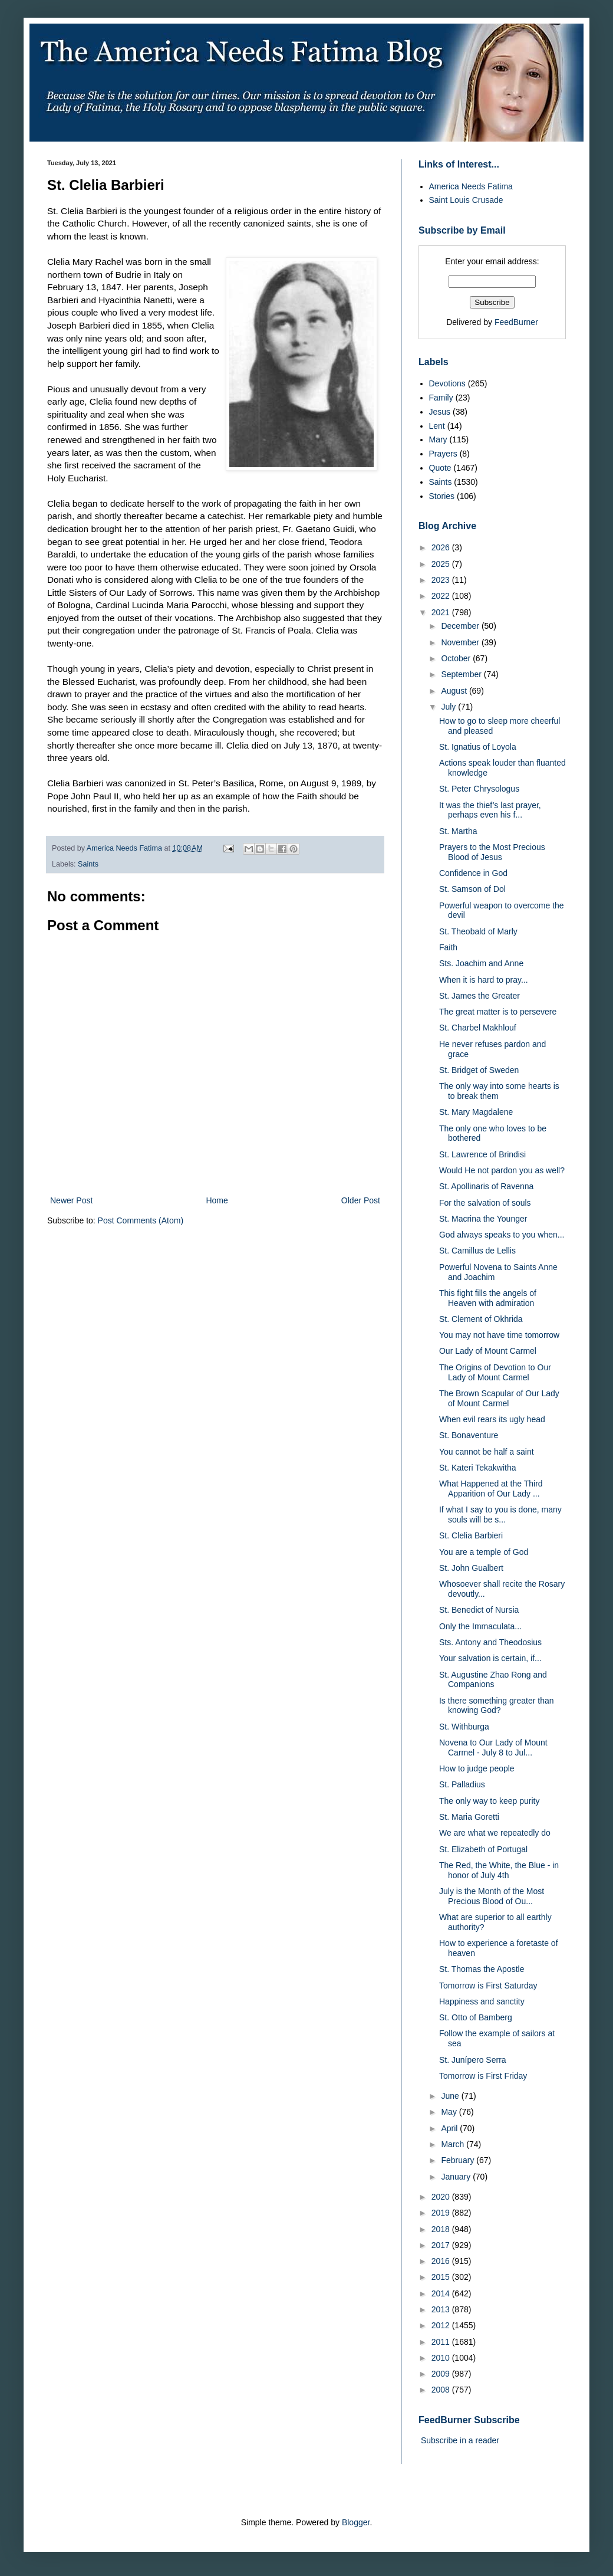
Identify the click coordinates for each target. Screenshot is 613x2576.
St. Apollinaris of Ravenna (486, 1186)
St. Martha (458, 831)
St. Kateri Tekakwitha (477, 1467)
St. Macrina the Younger (483, 1218)
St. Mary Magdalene (476, 1112)
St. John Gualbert (471, 1568)
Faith (448, 947)
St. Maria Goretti (469, 1817)
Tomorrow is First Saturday (488, 1985)
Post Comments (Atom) (140, 1220)
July (449, 706)
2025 (441, 564)
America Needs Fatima (471, 186)
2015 (441, 2277)
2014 (441, 2293)
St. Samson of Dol (472, 889)
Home (217, 1200)
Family (441, 397)
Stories (442, 496)
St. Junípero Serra (472, 2060)
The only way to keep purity (489, 1801)
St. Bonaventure (468, 1435)
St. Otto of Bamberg (475, 2017)
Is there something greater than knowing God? (496, 1705)
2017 (441, 2245)
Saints (88, 864)
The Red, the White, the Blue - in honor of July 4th (499, 1870)
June (451, 2096)
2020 (441, 2196)
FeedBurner (516, 322)
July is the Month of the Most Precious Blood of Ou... (491, 1896)
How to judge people (477, 1768)
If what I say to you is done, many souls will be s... (500, 1514)
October (457, 658)
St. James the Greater (479, 995)
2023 (441, 580)
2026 (441, 547)
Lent (437, 426)
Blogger (356, 2522)
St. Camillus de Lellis (477, 1250)
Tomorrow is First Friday (483, 2076)
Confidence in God (473, 873)
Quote (440, 467)
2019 (441, 2212)
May (450, 2111)
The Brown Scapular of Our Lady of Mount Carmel (499, 1398)
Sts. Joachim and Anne (481, 963)
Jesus (440, 411)
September (462, 674)
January (457, 2176)
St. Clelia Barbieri (471, 1535)
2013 (441, 2309)
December (461, 626)
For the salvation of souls (485, 1202)
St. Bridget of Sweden (479, 1070)
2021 (441, 612)
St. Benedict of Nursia (479, 1609)
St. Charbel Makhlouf (477, 1027)
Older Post (360, 1200)
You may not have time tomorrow (499, 1335)
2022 (441, 595)
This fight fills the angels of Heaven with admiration (487, 1298)
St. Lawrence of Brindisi (482, 1154)
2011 (441, 2342)
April (450, 2128)
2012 (441, 2325)
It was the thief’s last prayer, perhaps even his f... (490, 810)
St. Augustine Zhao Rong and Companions (493, 1679)
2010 (441, 2357)
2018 (441, 2229)
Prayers (443, 453)
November (461, 642)
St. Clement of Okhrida (481, 1319)
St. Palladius (462, 1784)
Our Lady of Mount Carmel (487, 1351)
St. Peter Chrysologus (479, 788)
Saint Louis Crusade (466, 200)
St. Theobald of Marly (478, 931)
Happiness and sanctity (482, 2001)
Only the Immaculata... (480, 1626)
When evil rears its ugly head (492, 1419)
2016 (441, 2261)
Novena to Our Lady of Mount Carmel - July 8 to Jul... (493, 1747)
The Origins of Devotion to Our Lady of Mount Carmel (495, 1372)
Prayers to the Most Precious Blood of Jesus (492, 852)
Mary (438, 439)
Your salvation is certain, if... (490, 1658)
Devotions (447, 383)
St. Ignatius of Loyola (477, 747)
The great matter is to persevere (497, 1011)
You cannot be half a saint (486, 1451)
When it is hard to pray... (483, 980)
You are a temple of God (483, 1552)
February (458, 2160)
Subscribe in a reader (460, 2440)
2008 (441, 2389)
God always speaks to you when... (501, 1234)
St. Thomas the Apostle (482, 1969)
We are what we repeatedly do (495, 1832)
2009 (441, 2373)
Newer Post (71, 1200)
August (455, 690)
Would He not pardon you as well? (502, 1170)
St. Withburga (464, 1726)
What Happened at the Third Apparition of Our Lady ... (491, 1488)
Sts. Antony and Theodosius (490, 1642)
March (453, 2144)
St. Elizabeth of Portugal (483, 1849)
